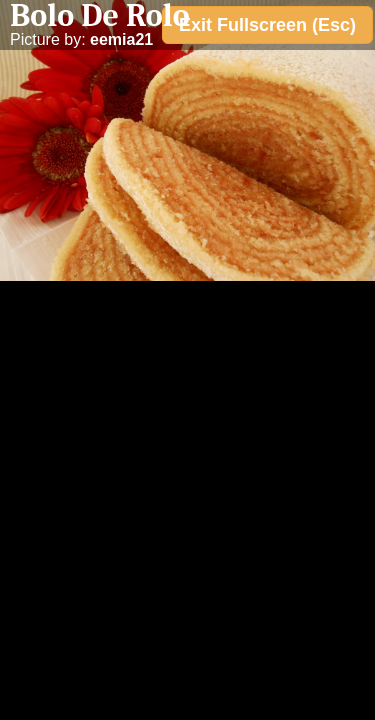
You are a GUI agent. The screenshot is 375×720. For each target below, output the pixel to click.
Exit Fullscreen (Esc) (267, 25)
